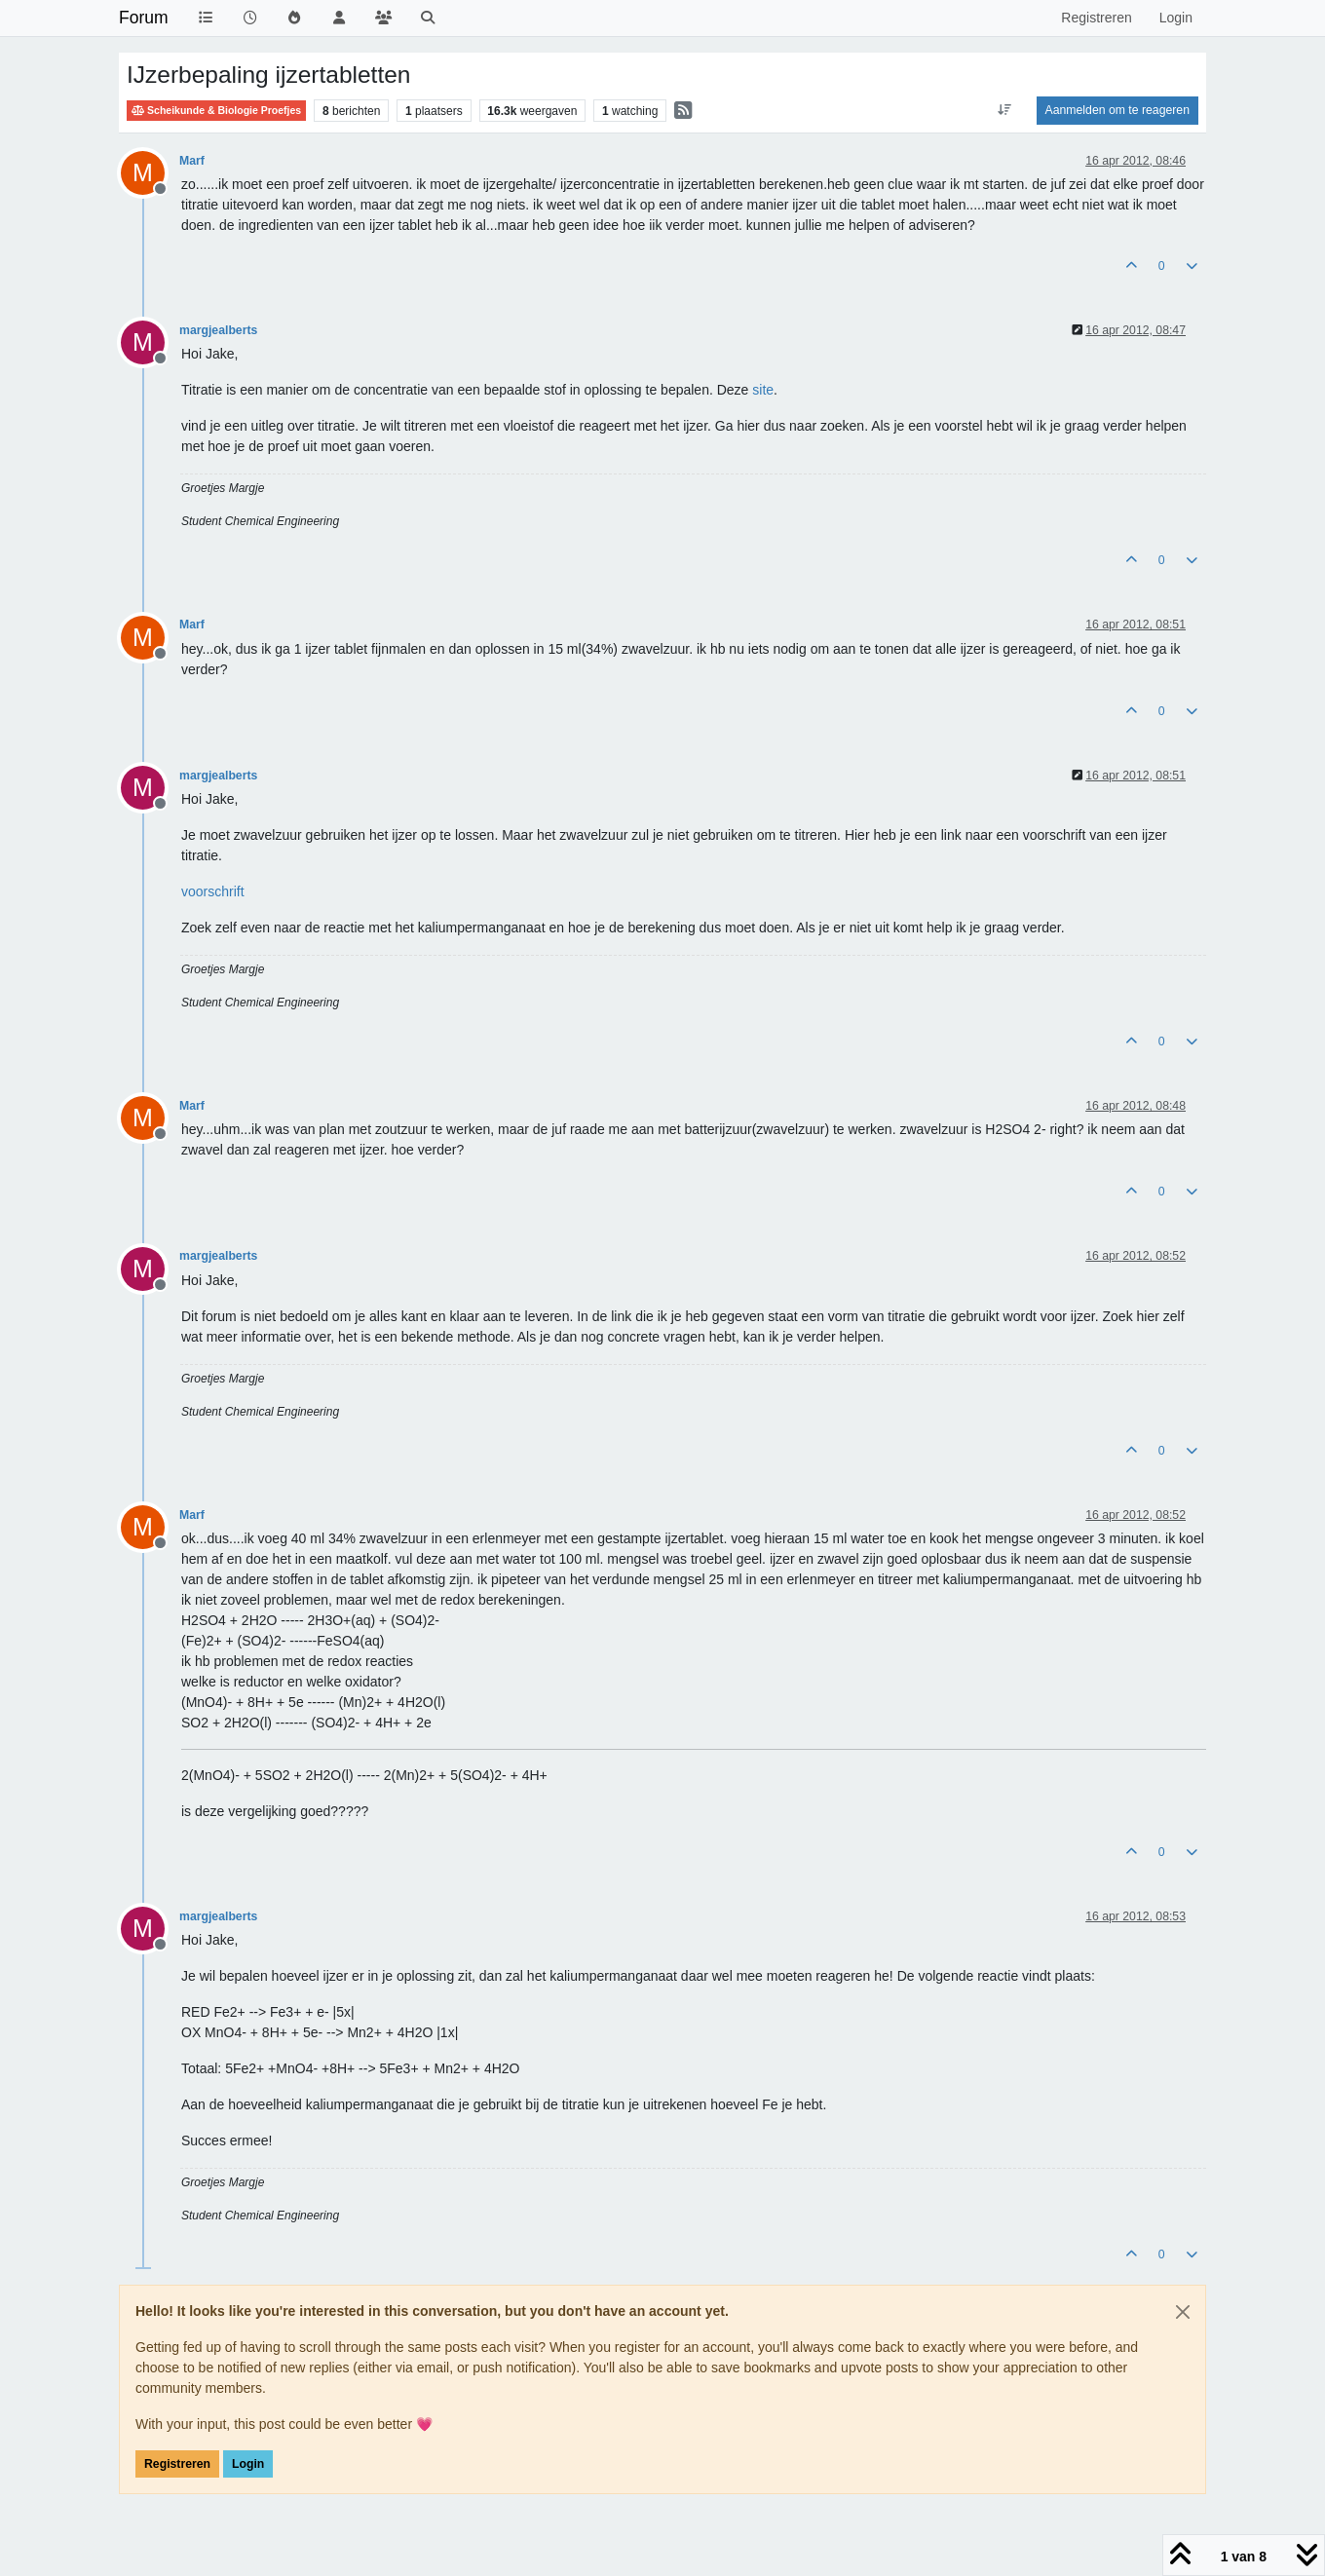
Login (248, 2464)
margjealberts (218, 330)
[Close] (1182, 2312)
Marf (192, 161)
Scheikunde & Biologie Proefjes (216, 110)
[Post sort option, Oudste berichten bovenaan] (1004, 110)
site (763, 390)
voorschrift (213, 891)
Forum (144, 17)
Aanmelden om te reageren (1117, 110)
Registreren (177, 2464)
